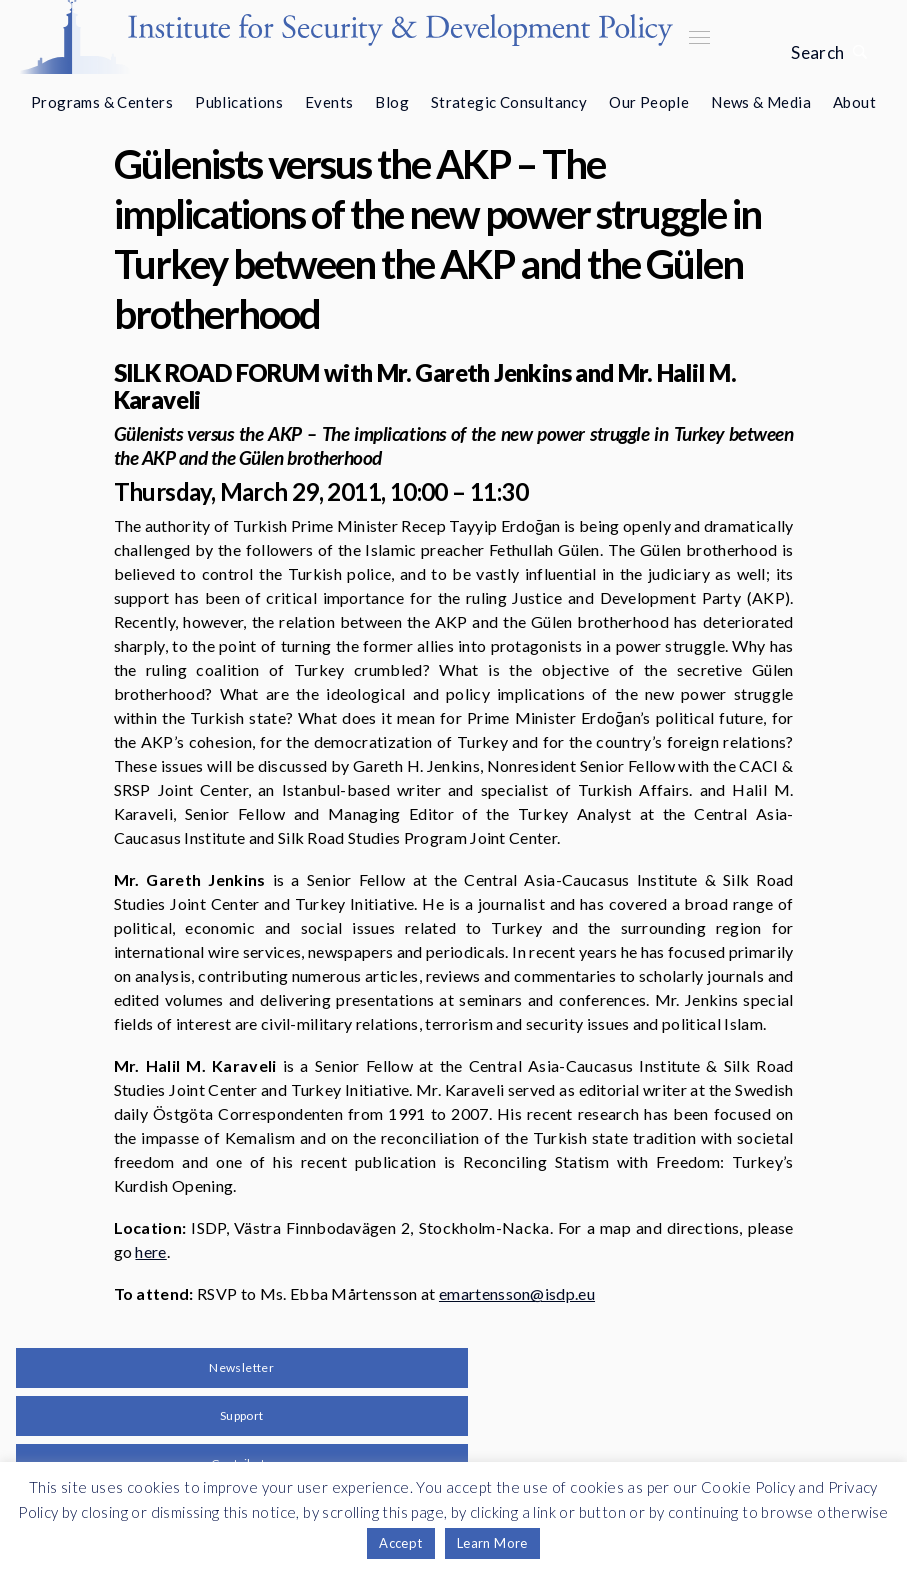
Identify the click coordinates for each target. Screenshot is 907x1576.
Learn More (492, 1543)
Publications (239, 102)
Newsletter (241, 1367)
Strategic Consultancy (509, 102)
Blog (392, 102)
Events (329, 102)
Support (242, 1415)
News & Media (761, 102)
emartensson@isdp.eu (517, 1293)
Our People (649, 102)
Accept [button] (400, 1543)
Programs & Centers (102, 102)
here (150, 1251)
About (854, 102)
